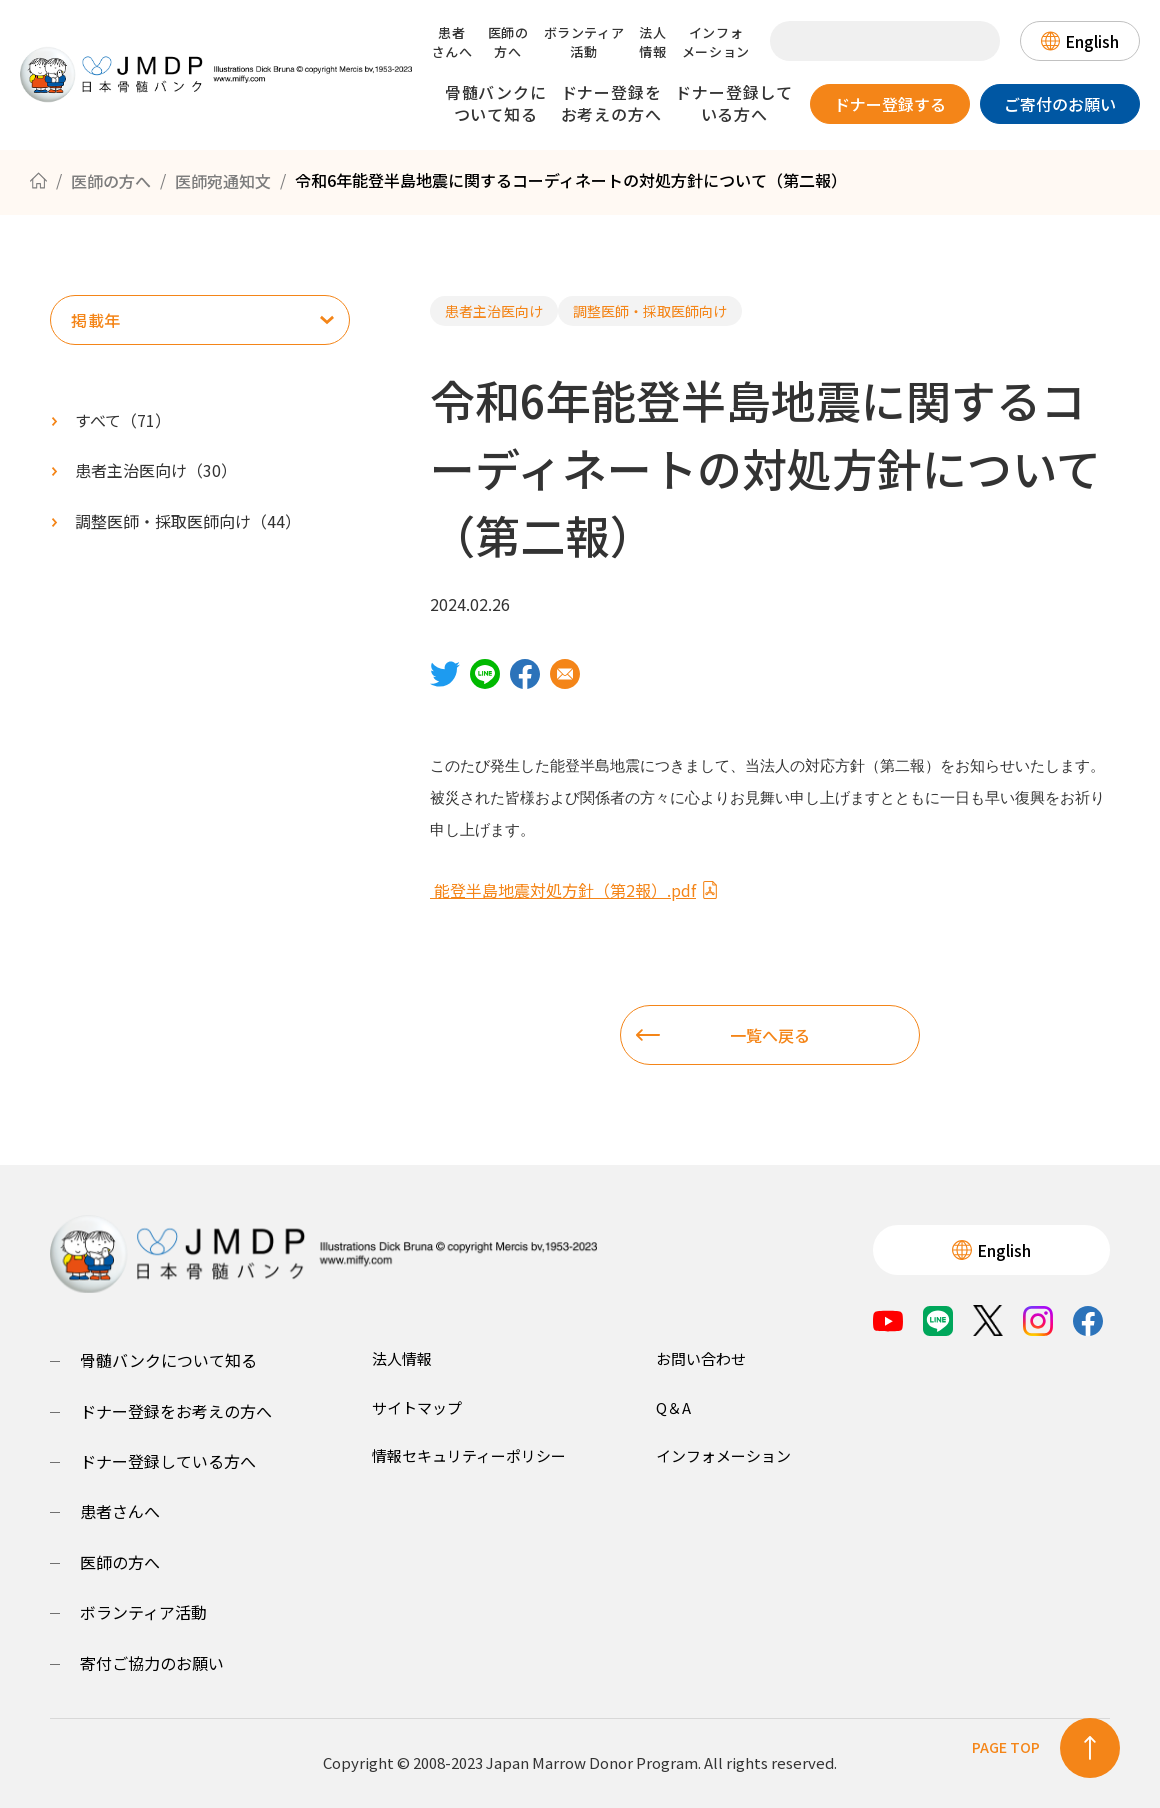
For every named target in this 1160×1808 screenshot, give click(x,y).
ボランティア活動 (584, 42)
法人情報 (652, 42)
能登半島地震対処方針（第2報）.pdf (574, 890)
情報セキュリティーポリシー (469, 1455)
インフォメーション (716, 42)
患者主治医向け (494, 311)
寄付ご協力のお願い (152, 1663)
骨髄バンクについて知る (496, 103)
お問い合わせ (701, 1358)
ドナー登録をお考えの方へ (611, 103)
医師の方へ (508, 42)
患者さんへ (452, 42)
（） (156, 470)
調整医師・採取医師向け (650, 311)
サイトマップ (417, 1407)
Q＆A (673, 1407)
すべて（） (123, 420)
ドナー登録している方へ (734, 103)
